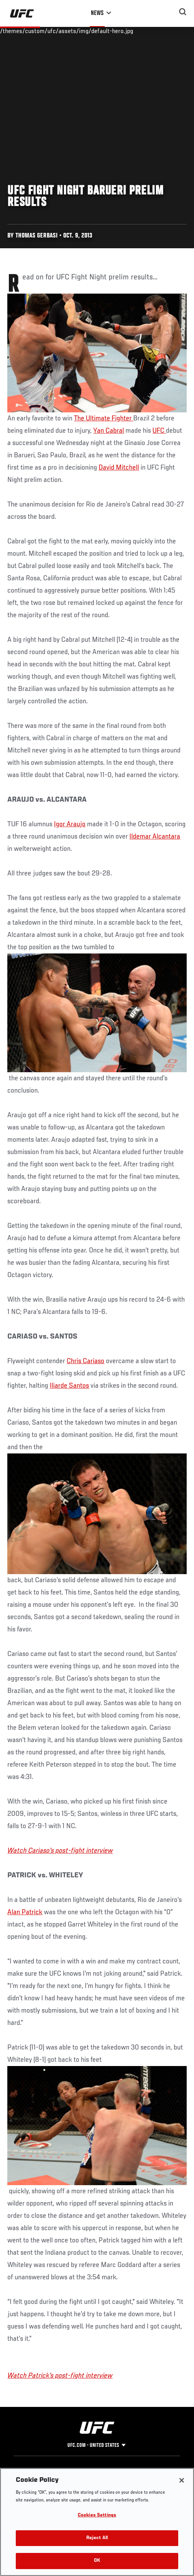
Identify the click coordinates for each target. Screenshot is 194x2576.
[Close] (181, 2480)
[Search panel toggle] (183, 12)
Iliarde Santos (69, 1386)
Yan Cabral (108, 431)
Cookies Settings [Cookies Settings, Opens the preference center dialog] (97, 2515)
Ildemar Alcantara (154, 836)
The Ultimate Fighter (103, 418)
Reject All (97, 2538)
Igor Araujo (69, 824)
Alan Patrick (24, 1912)
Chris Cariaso (85, 1361)
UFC (159, 431)
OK (97, 2560)
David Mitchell (119, 468)
